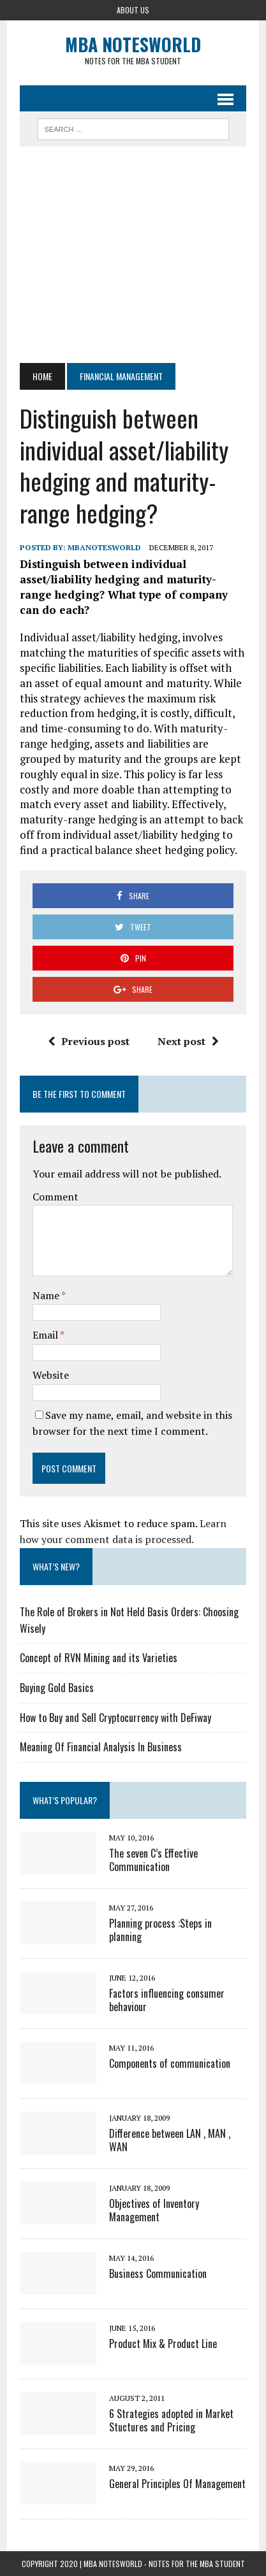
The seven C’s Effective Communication (153, 1860)
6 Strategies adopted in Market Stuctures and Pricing (171, 2420)
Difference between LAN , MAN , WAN (169, 2140)
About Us (133, 9)
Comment (55, 1197)
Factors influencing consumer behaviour (167, 2000)
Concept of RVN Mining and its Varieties (98, 1657)
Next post (188, 1041)
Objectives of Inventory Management (154, 2210)
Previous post (88, 1041)
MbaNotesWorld (104, 547)
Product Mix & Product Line (163, 2343)
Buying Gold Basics (57, 1687)
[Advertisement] (133, 255)
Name (47, 1295)
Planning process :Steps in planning (160, 1930)
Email (46, 1335)
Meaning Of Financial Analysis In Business (101, 1746)
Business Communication (158, 2273)
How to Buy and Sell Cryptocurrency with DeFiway (115, 1717)
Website (51, 1375)
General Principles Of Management (177, 2483)
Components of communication (169, 2063)
